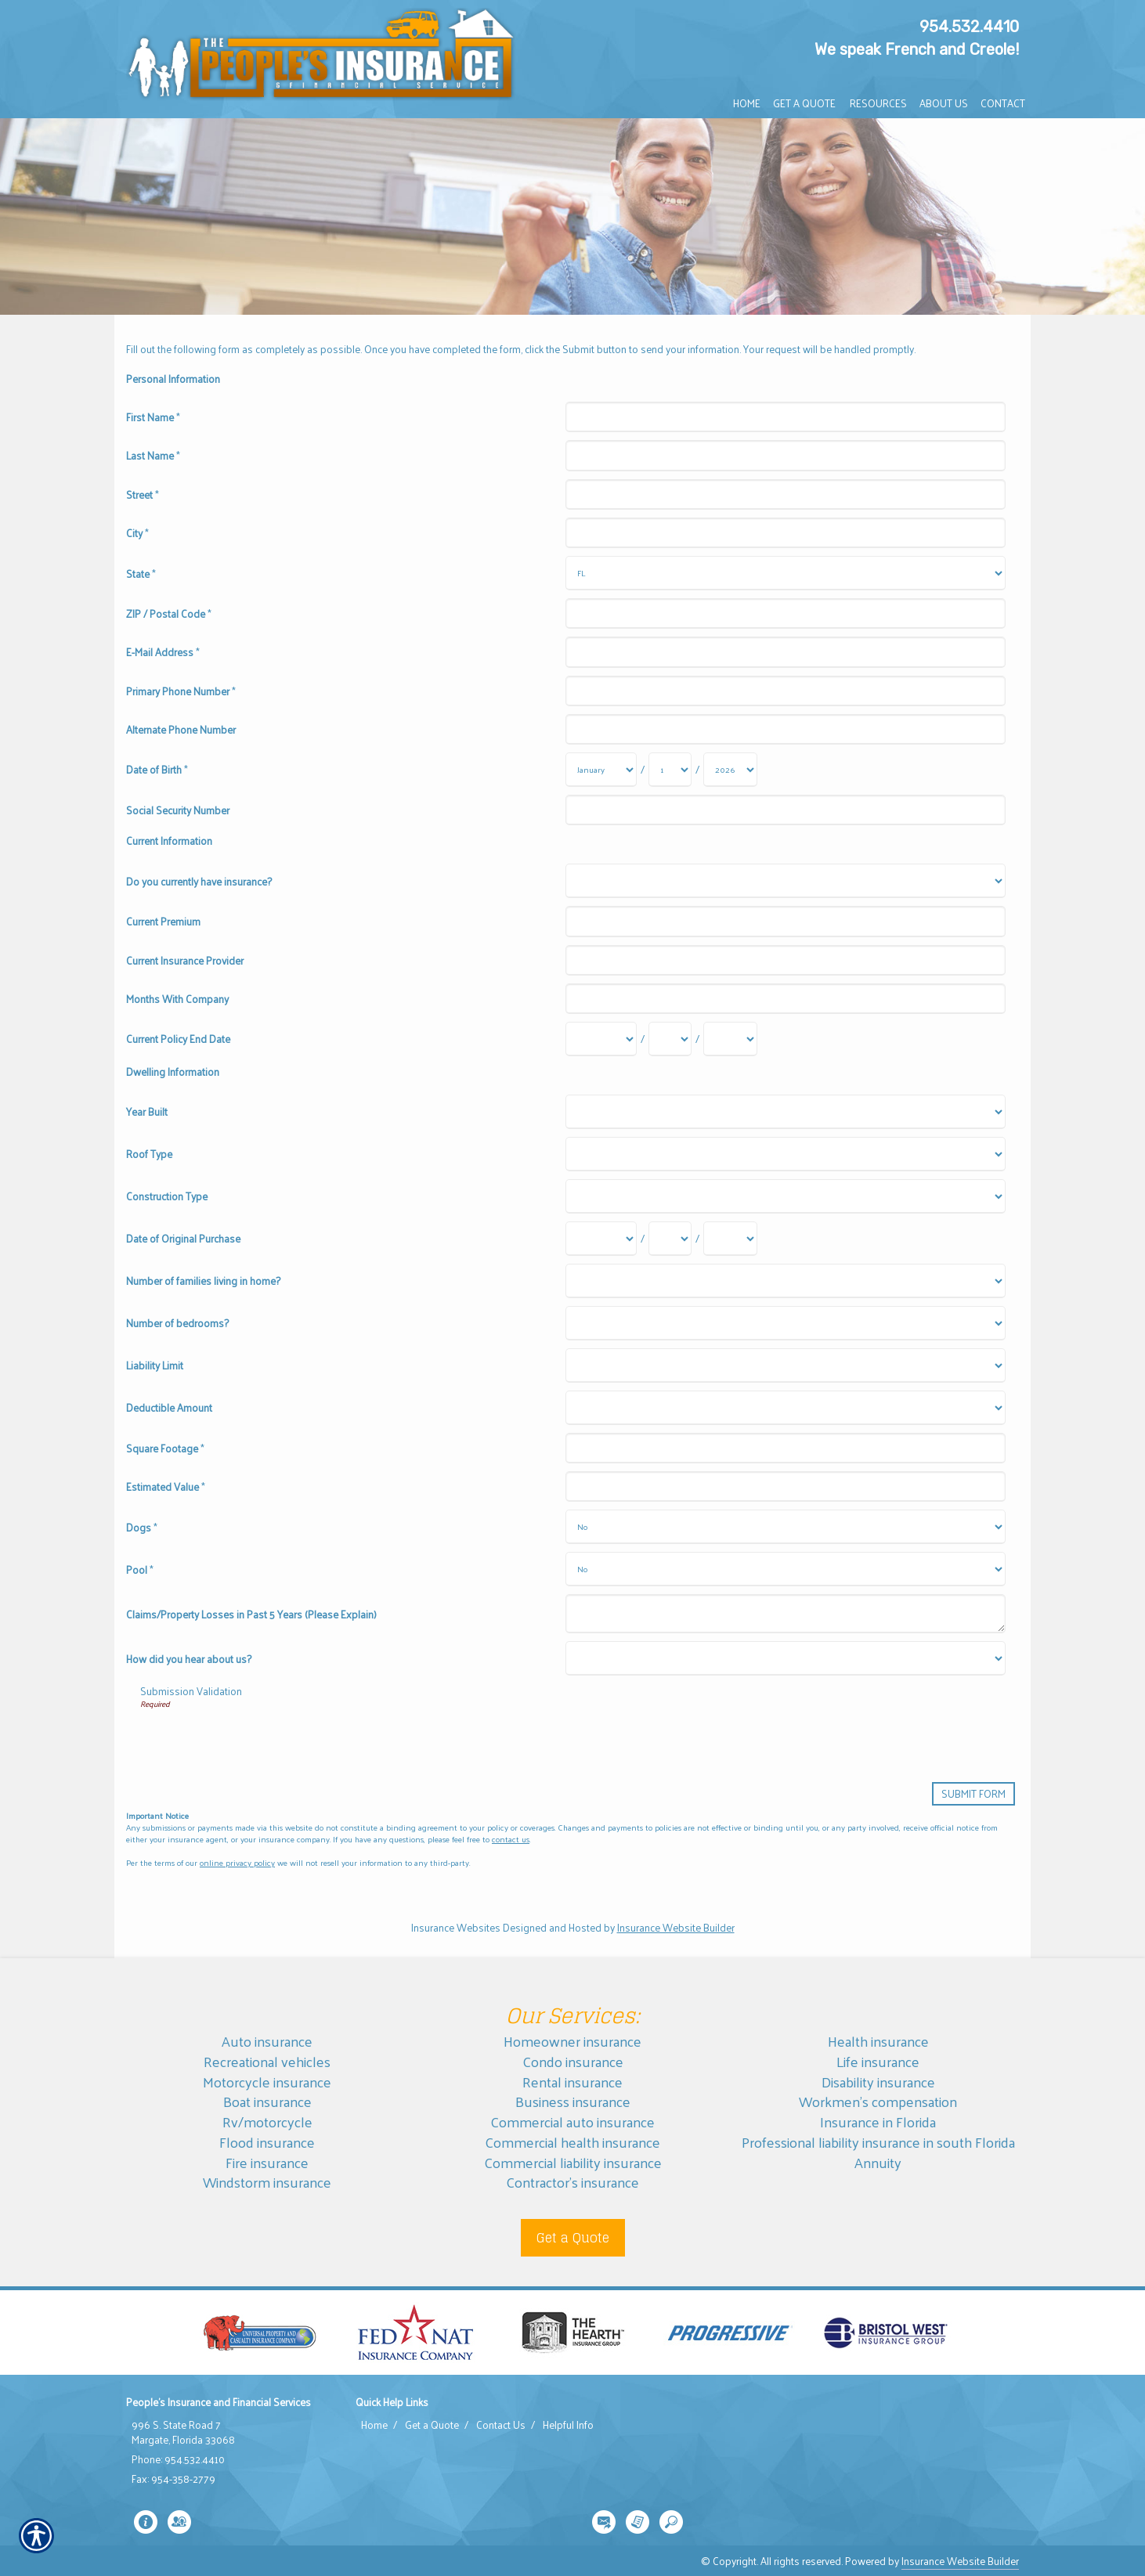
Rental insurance (572, 2081)
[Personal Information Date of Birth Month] (601, 769)
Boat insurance (267, 2101)
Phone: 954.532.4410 (178, 2459)
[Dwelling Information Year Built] (785, 1112)
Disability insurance (878, 2081)
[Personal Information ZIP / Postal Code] (785, 613)
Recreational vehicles (267, 2061)
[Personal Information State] (785, 573)
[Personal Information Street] (785, 494)
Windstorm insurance (267, 2182)
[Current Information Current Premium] (785, 921)
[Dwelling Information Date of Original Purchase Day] (670, 1238)
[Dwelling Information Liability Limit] (785, 1365)
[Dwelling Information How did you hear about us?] (785, 1658)
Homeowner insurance (572, 2041)
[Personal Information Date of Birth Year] (730, 769)
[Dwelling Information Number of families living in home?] (785, 1281)
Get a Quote (572, 2238)
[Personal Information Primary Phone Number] (785, 691)
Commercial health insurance (572, 2142)
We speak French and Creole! (917, 49)
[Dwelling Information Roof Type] (785, 1154)
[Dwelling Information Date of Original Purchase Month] (601, 1238)
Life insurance (877, 2061)
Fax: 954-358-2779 (173, 2479)
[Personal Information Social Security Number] (785, 810)
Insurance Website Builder (676, 1927)
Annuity (877, 2162)
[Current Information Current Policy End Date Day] (670, 1039)
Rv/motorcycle (267, 2121)
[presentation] (259, 1739)
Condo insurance (572, 2061)
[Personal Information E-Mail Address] (785, 652)
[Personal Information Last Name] (785, 455)
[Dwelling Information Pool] (785, 1569)
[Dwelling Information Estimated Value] (785, 1486)
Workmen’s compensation (878, 2101)
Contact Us (501, 2425)
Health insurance (878, 2041)
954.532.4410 (969, 26)
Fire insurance (267, 2162)
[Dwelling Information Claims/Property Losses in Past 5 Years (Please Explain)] (785, 1613)
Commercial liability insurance (573, 2162)
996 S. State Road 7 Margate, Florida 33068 (183, 2432)
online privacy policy (237, 1862)
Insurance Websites (455, 1927)
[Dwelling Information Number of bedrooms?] (785, 1323)
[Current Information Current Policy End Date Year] (730, 1039)
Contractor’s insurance (572, 2182)
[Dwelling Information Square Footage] (785, 1448)
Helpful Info (568, 2425)
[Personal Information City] (785, 533)
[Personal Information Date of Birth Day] (670, 769)
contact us (510, 1838)
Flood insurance (267, 2142)
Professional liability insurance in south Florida (878, 2142)
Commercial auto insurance (572, 2121)
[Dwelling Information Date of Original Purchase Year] (730, 1238)
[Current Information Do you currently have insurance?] (785, 881)
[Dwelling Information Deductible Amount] (785, 1408)
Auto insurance (267, 2041)
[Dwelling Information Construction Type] (785, 1196)
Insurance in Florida (878, 2121)
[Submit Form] (973, 1793)
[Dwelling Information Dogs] (785, 1527)
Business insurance (572, 2101)
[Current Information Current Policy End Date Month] (601, 1039)
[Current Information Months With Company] (785, 998)
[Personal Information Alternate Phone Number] (785, 729)
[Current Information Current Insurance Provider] (785, 960)
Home (374, 2425)
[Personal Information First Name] (785, 417)
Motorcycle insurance (267, 2081)
